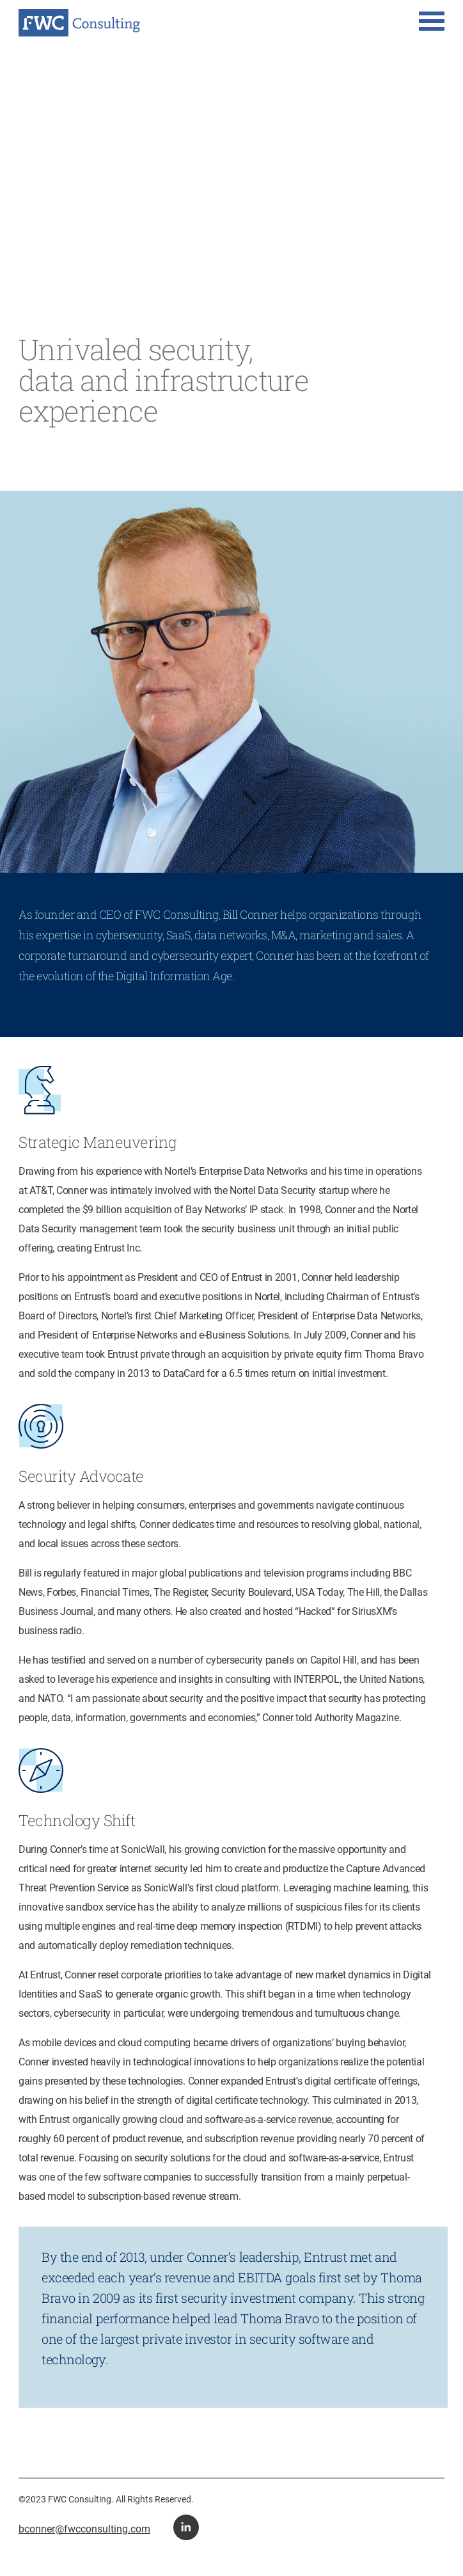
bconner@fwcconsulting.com (84, 2529)
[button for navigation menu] (431, 22)
